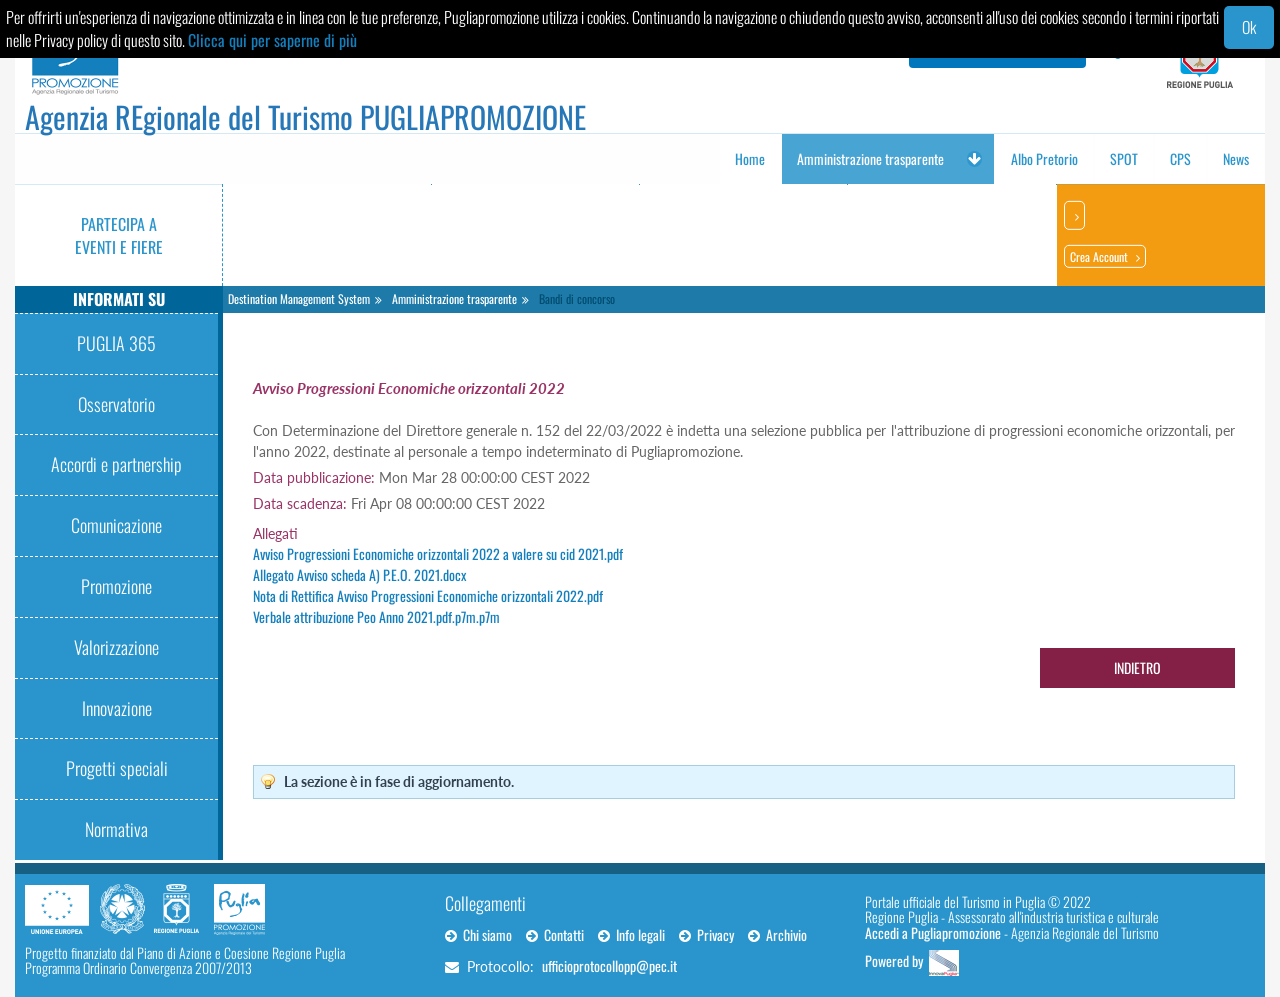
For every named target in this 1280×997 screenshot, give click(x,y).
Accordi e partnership (116, 464)
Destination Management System (299, 298)
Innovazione (117, 708)
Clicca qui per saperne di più (272, 40)
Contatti (555, 934)
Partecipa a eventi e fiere (119, 235)
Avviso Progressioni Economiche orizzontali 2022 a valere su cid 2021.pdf (438, 553)
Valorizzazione (116, 647)
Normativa (116, 829)
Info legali (631, 934)
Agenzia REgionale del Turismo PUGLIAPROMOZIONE (305, 116)
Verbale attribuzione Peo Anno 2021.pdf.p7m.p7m (376, 616)
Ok (1249, 27)
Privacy (706, 934)
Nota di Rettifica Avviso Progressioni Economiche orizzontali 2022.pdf (428, 595)
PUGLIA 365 (116, 343)
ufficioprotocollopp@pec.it (609, 965)
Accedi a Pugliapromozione (933, 932)
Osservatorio (116, 404)
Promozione (116, 586)
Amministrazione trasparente (454, 298)
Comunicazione (116, 525)
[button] (974, 159)
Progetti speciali (117, 768)
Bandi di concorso (577, 298)
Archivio (777, 934)
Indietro (1137, 667)
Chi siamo (478, 934)
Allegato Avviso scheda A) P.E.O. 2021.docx (359, 574)
